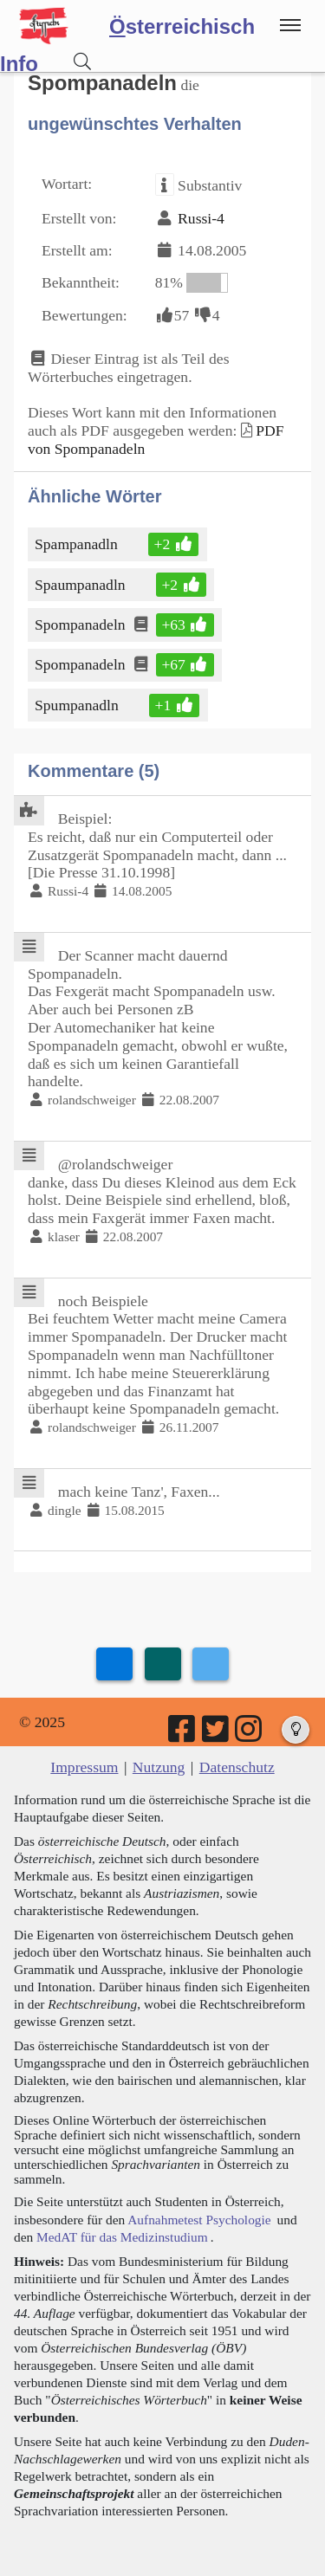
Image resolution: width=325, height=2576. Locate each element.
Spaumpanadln (81, 584)
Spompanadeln (81, 624)
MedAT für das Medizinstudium (122, 2237)
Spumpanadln (78, 705)
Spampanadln (77, 544)
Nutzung (159, 1767)
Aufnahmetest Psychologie (198, 2219)
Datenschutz (237, 1767)
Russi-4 (201, 218)
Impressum (84, 1767)
